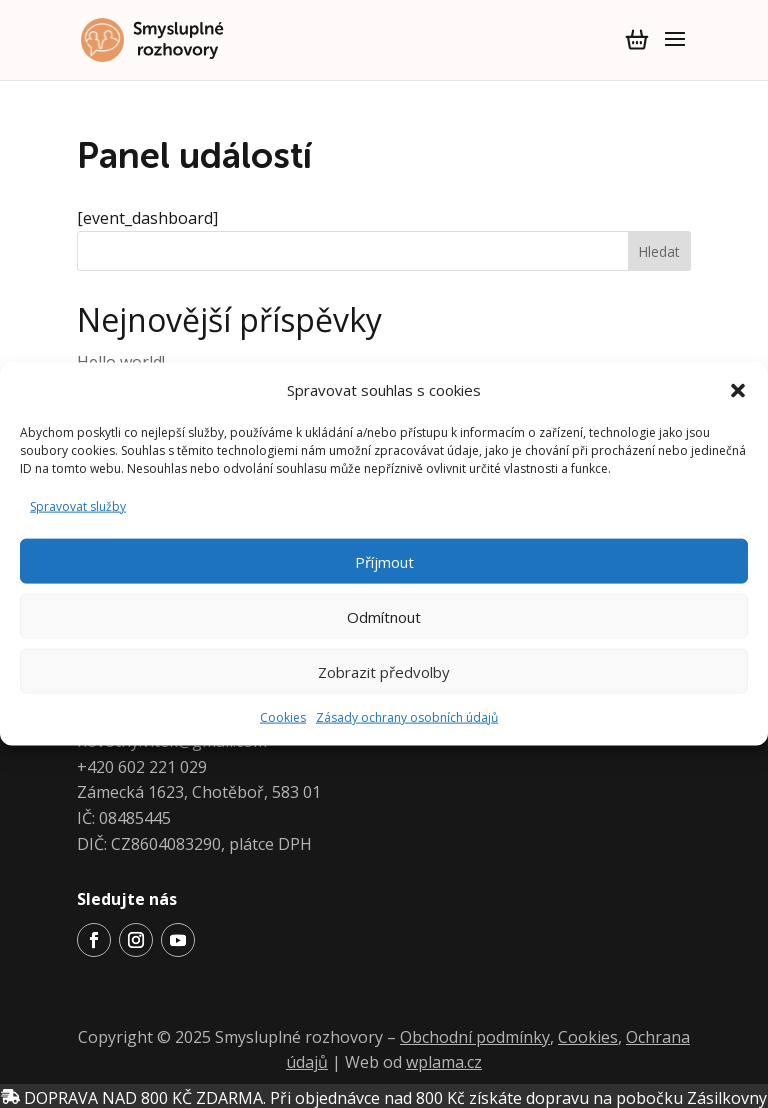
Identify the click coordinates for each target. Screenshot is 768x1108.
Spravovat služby (78, 505)
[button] (738, 390)
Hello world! (121, 362)
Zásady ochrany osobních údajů (407, 717)
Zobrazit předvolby (384, 671)
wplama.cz (444, 1062)
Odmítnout (384, 616)
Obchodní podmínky (475, 1037)
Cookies (283, 717)
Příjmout (384, 561)
